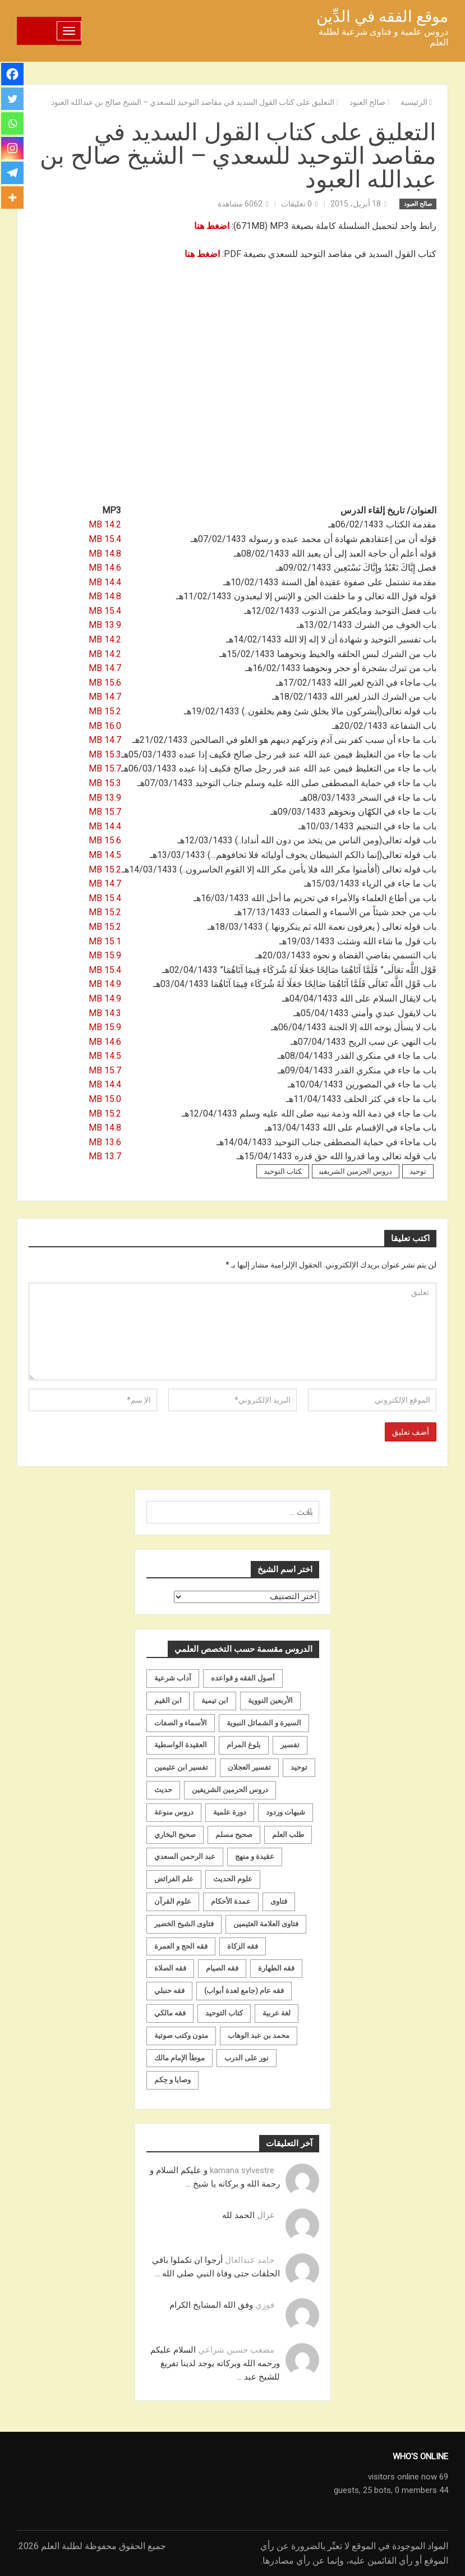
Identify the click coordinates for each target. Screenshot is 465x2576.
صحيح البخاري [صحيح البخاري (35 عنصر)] (175, 1834)
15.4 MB (105, 539)
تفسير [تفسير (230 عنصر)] (290, 1745)
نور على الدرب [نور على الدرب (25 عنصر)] (246, 2058)
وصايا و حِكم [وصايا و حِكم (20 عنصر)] (172, 2080)
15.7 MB (105, 768)
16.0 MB (105, 725)
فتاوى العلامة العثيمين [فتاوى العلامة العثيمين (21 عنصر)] (265, 1924)
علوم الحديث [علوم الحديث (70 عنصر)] (232, 1879)
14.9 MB (105, 984)
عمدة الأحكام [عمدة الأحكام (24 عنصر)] (231, 1901)
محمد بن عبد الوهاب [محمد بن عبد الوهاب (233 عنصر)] (258, 2035)
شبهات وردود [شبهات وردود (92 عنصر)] (285, 1812)
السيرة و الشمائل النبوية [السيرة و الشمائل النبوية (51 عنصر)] (264, 1723)
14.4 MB (105, 582)
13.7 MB (105, 1156)
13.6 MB (105, 1142)
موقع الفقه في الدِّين (382, 16)
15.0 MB (105, 1099)
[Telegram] (12, 173)
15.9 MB (105, 955)
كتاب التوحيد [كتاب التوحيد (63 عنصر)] (224, 2013)
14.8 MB (105, 553)
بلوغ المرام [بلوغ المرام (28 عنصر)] (244, 1745)
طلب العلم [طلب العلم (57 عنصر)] (288, 1834)
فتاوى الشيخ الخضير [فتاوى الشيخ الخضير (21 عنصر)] (184, 1924)
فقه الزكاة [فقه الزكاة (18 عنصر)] (242, 1946)
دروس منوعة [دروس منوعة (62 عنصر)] (174, 1812)
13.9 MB (105, 624)
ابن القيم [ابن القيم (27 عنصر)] (168, 1700)
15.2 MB (105, 711)
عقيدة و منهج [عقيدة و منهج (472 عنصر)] (254, 1856)
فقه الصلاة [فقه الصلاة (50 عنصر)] (170, 1968)
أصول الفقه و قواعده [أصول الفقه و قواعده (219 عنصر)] (243, 1678)
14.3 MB (105, 1013)
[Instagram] (12, 148)
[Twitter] (12, 99)
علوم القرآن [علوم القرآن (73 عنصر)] (172, 1901)
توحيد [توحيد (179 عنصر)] (299, 1767)
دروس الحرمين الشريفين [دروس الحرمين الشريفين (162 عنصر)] (230, 1789)
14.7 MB (105, 668)
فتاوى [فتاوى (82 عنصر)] (278, 1901)
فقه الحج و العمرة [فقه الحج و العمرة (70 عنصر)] (181, 1946)
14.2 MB (105, 524)
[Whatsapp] (12, 123)
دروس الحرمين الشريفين (355, 1171)
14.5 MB (105, 855)
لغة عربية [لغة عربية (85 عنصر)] (277, 2013)
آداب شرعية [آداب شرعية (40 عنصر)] (172, 1678)
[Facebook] (12, 74)
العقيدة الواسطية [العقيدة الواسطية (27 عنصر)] (180, 1745)
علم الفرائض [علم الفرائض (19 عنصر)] (174, 1879)
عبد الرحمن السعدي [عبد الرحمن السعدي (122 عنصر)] (184, 1856)
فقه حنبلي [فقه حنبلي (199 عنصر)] (169, 1990)
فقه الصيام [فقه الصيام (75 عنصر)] (222, 1968)
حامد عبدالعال (249, 2260)
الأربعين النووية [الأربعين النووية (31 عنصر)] (270, 1700)
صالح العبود (418, 204)
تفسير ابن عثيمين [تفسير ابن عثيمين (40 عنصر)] (181, 1767)
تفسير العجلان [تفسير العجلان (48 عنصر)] (249, 1767)
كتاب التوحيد (283, 1171)
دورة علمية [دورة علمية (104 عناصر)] (229, 1812)
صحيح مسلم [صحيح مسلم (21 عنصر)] (233, 1834)
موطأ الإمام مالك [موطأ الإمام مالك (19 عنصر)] (179, 2058)
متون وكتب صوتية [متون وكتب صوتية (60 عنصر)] (181, 2035)
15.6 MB (105, 682)
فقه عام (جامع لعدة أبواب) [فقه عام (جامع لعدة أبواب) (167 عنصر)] (244, 1990)
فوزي (264, 2305)
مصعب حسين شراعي (236, 2350)
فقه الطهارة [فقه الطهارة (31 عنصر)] (276, 1968)
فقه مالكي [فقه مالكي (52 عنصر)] (170, 2013)
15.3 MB (105, 754)
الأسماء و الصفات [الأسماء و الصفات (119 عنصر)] (180, 1723)
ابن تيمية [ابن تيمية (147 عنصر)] (214, 1700)
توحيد (417, 1171)
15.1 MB (105, 941)
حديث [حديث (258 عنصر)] (163, 1789)
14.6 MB (105, 567)
